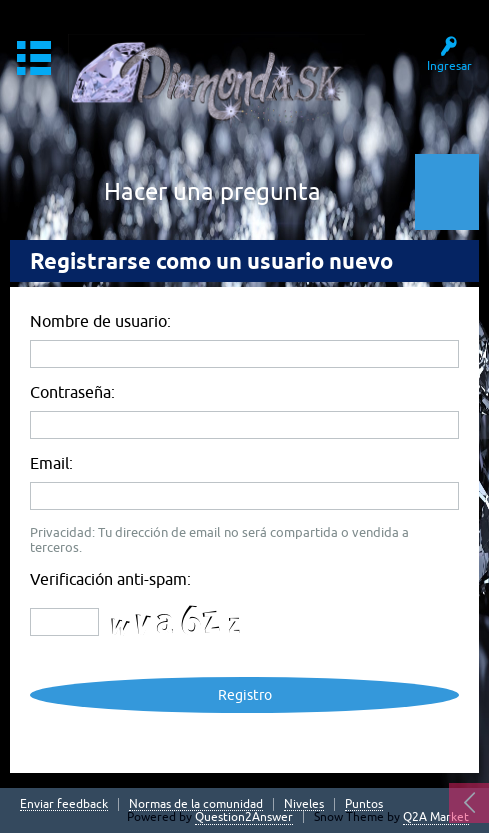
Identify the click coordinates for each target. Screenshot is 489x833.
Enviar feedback (64, 804)
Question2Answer (244, 817)
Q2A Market (436, 817)
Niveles (304, 804)
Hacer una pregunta (212, 191)
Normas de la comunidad (196, 804)
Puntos (364, 804)
